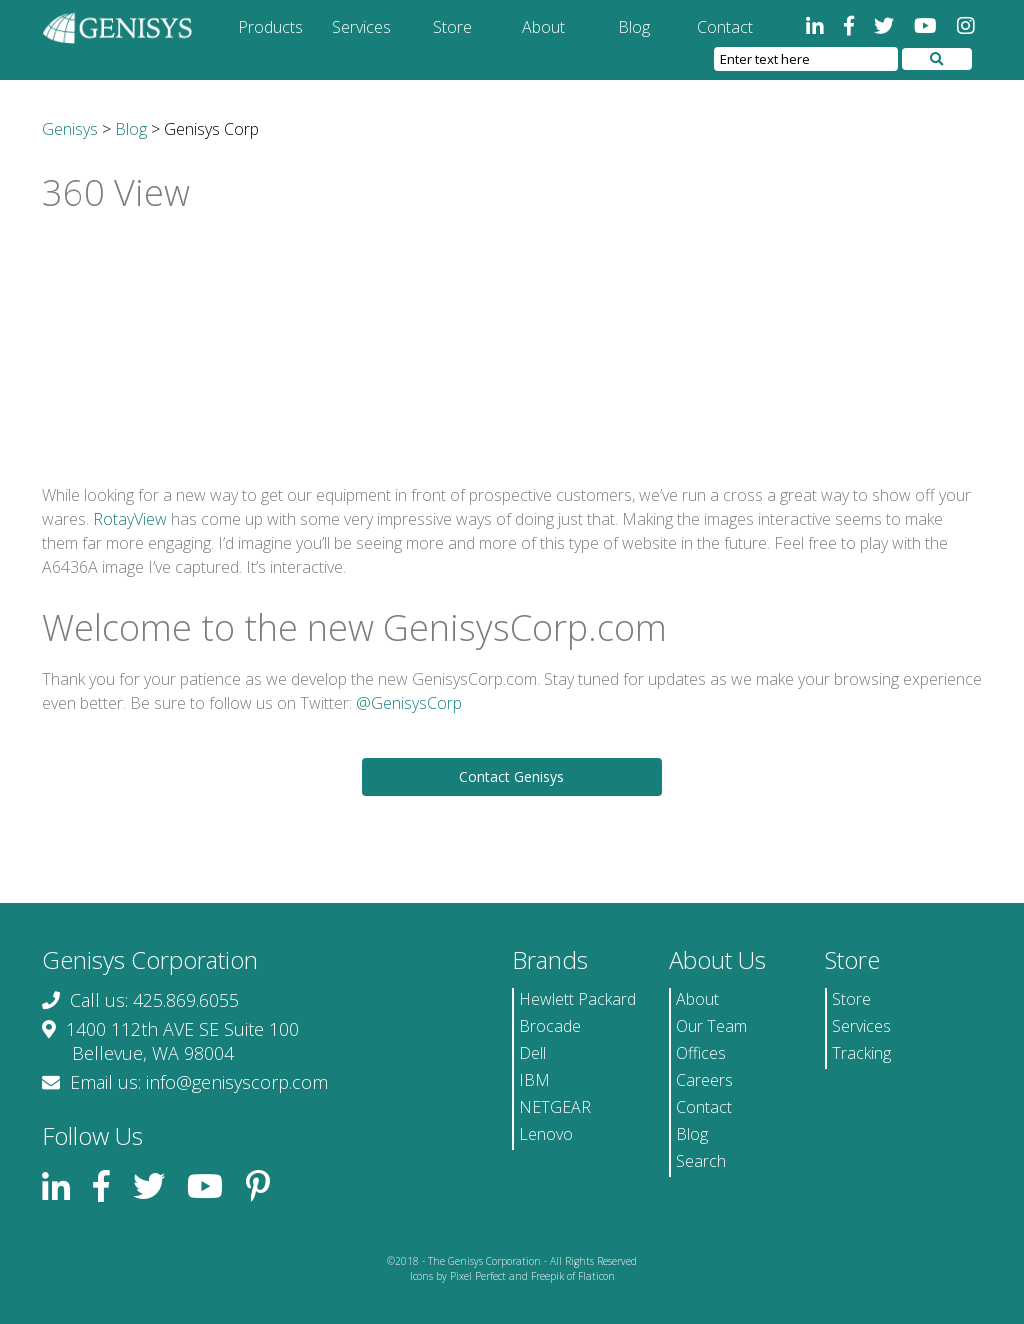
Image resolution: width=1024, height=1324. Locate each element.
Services (361, 27)
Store (452, 27)
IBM (534, 1080)
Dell (532, 1053)
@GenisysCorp (409, 703)
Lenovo (546, 1134)
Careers (704, 1080)
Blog (634, 27)
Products (270, 27)
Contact (725, 27)
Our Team (711, 1026)
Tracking (861, 1053)
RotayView (130, 519)
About (543, 27)
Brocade (550, 1026)
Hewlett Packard (577, 999)
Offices (701, 1053)
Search (701, 1161)
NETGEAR (555, 1107)
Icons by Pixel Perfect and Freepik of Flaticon (512, 1276)
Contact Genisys (511, 776)
